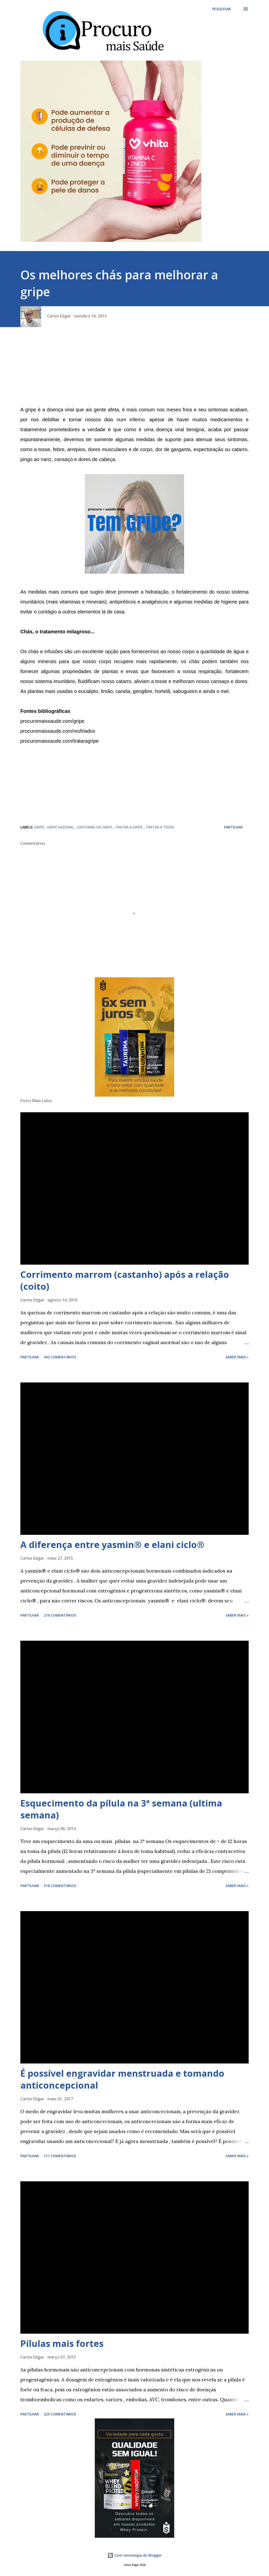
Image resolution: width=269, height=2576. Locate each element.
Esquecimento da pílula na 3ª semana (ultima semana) (121, 1809)
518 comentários (60, 1885)
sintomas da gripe (95, 827)
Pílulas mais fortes (61, 2343)
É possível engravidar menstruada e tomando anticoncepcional (122, 2079)
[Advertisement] (134, 370)
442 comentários (60, 1357)
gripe (39, 827)
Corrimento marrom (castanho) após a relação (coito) (124, 1280)
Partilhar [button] (233, 827)
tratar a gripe (129, 827)
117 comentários (60, 2155)
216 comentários (60, 1615)
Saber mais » (237, 1357)
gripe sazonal (61, 827)
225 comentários (60, 2414)
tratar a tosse (160, 827)
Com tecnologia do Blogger (134, 2555)
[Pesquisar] (221, 9)
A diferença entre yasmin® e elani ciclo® (112, 1545)
